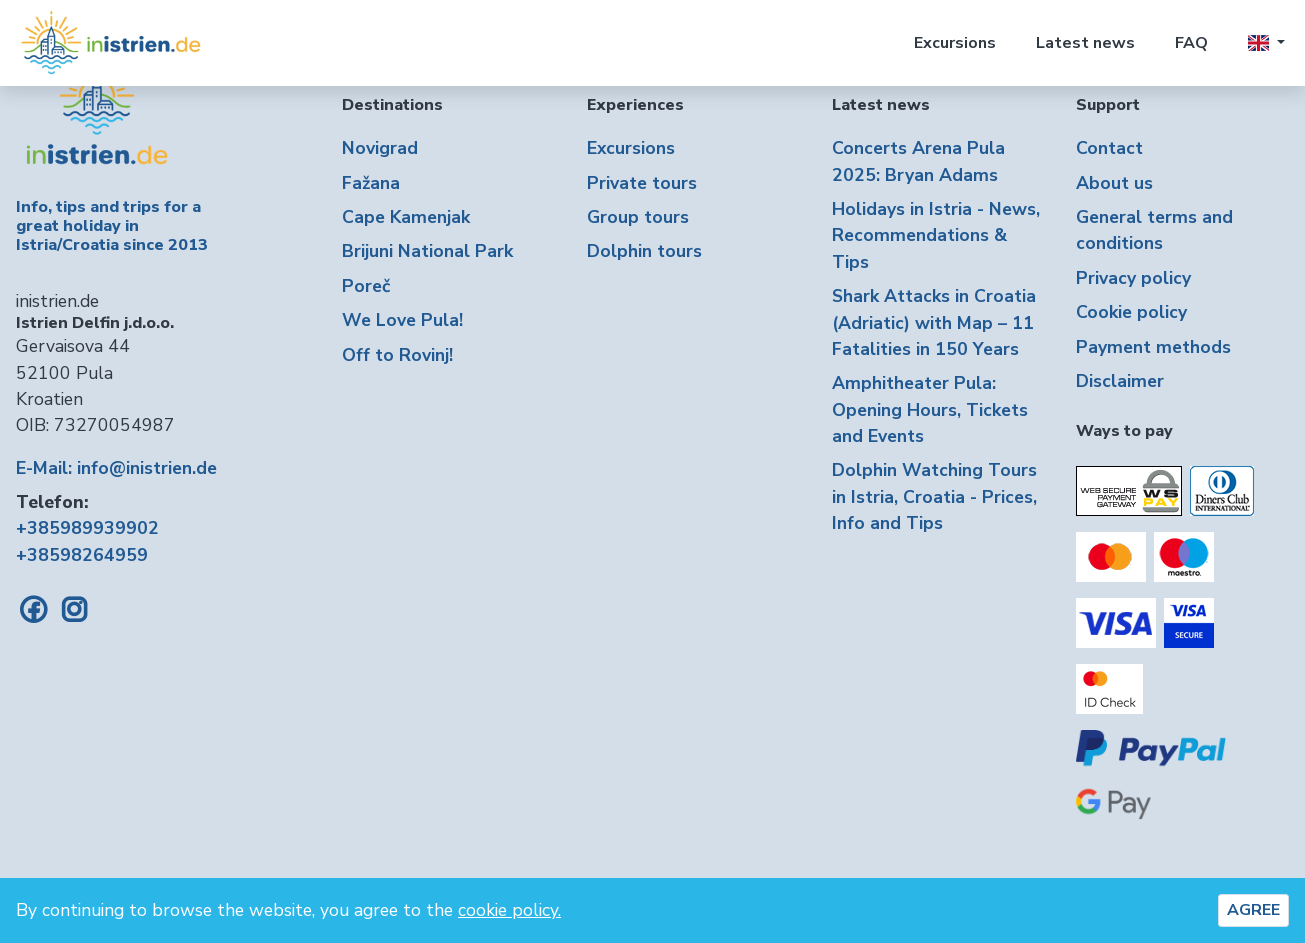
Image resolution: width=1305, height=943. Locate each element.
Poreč (366, 286)
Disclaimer (1120, 381)
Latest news (1085, 43)
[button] (1266, 43)
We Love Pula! (402, 320)
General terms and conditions (1154, 230)
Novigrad (380, 148)
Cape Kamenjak (406, 217)
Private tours (642, 183)
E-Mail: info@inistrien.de (116, 468)
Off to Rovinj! (397, 355)
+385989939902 (87, 528)
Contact (1109, 148)
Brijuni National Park (427, 251)
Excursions (955, 43)
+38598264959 (82, 555)
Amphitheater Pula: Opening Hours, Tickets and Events (930, 409)
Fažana (371, 183)
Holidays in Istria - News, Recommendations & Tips (936, 235)
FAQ (1191, 43)
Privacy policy (1133, 278)
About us (1114, 183)
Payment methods (1153, 347)
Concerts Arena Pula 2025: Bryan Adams (918, 161)
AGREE (1253, 910)
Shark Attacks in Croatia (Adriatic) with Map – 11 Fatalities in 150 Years (934, 322)
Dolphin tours (644, 251)
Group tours (638, 217)
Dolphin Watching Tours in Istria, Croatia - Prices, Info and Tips (934, 496)
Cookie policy (1131, 312)
